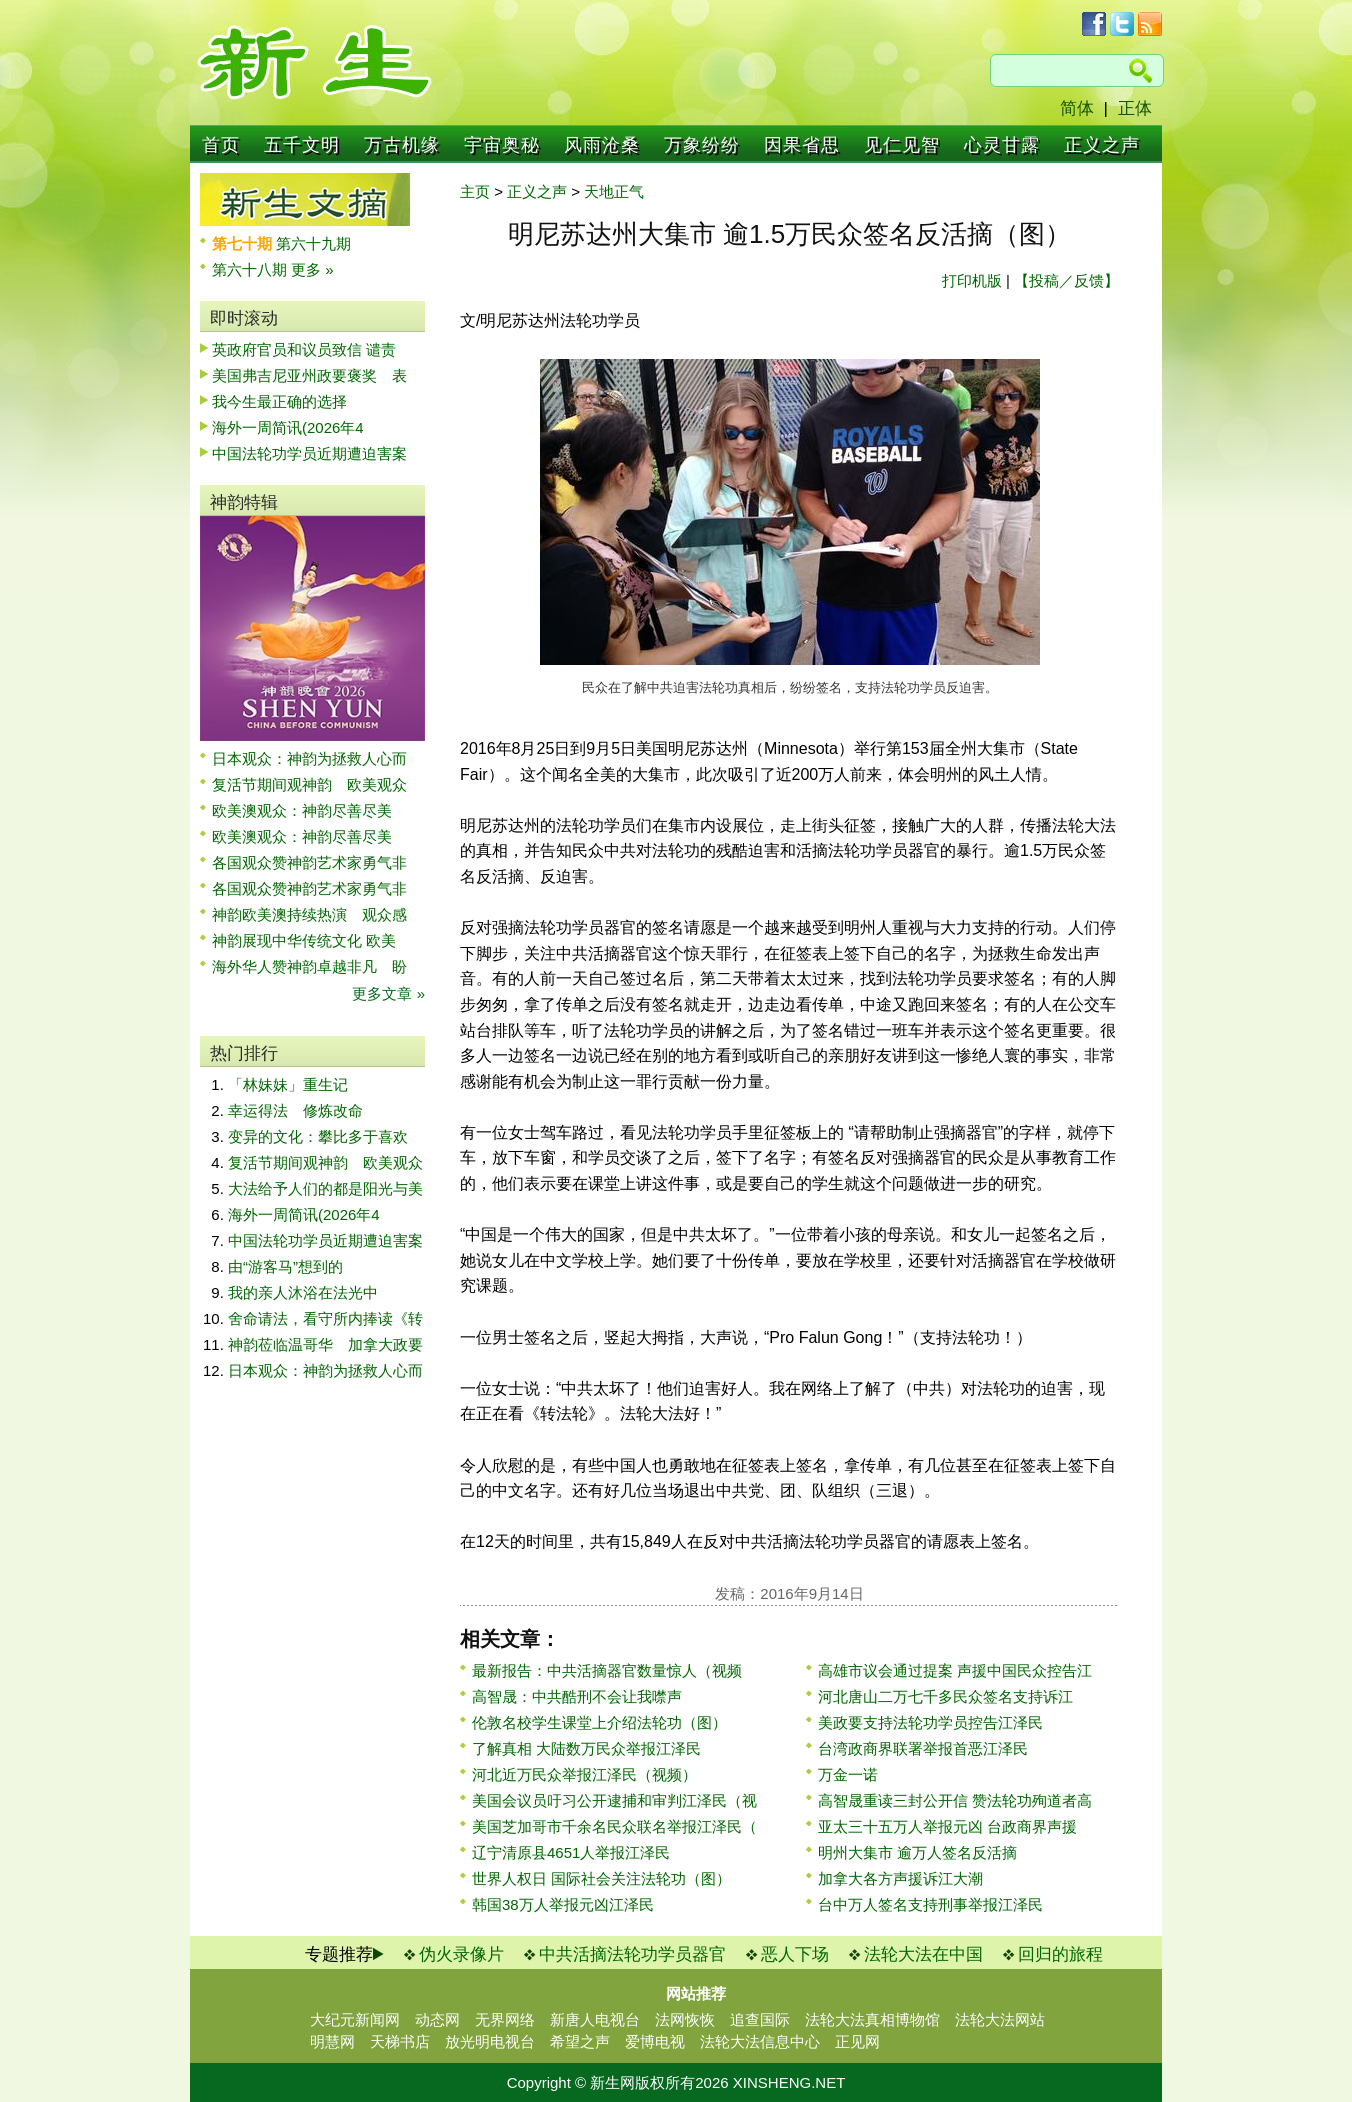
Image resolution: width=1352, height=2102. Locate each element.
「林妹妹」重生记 (288, 1084)
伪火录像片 (461, 1954)
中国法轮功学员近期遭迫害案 (309, 453)
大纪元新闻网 (355, 2019)
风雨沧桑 (602, 145)
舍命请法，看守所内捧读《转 (325, 1318)
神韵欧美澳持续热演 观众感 (309, 914)
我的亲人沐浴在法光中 (303, 1292)
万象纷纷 (702, 145)
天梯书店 (400, 2041)
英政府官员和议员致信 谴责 (304, 349)
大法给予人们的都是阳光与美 (325, 1188)
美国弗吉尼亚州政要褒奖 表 (309, 375)
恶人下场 (795, 1954)
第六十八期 (251, 269)
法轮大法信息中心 (760, 2041)
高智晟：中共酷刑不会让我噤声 (577, 1696)
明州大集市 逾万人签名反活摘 (917, 1852)
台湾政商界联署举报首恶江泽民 (923, 1748)
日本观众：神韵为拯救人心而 (309, 758)
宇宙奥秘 (502, 145)
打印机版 (972, 280)
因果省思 (802, 145)
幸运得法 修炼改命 (295, 1110)
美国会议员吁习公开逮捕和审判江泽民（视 (614, 1800)
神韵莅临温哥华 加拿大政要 (325, 1344)
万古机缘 (402, 145)
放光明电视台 (490, 2041)
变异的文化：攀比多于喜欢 (318, 1136)
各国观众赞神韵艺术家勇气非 (309, 862)
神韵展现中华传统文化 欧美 (304, 940)
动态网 (437, 2019)
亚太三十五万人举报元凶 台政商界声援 (947, 1826)
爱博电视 (655, 2041)
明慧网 (332, 2041)
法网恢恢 (685, 2019)
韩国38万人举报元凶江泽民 (563, 1904)
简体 (1077, 108)
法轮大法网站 (1000, 2019)
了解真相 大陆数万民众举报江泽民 (586, 1748)
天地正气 (614, 191)
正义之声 (1102, 145)
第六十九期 (313, 243)
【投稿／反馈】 (1066, 280)
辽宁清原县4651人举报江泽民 (571, 1852)
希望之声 (580, 2041)
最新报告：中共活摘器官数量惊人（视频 (607, 1670)
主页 (475, 191)
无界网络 (505, 2019)
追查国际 (760, 2019)
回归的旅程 (1060, 1954)
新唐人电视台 (595, 2019)
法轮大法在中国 (923, 1954)
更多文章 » (388, 993)
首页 (221, 145)
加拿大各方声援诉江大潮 (900, 1878)
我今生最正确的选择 (279, 401)
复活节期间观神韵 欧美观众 (309, 784)
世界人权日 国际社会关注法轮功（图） (601, 1878)
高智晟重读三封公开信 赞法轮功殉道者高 (955, 1800)
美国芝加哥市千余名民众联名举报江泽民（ (614, 1826)
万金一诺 (848, 1774)
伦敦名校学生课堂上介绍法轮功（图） (599, 1722)
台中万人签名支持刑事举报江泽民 (930, 1904)
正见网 (857, 2041)
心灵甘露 (1002, 145)
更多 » (312, 269)
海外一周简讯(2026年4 (288, 427)
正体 (1135, 108)
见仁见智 (902, 145)
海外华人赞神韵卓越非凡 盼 (309, 966)
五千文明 (302, 145)
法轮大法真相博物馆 (872, 2019)
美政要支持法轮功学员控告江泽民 (930, 1722)
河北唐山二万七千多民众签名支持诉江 (945, 1696)
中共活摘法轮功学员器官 (632, 1954)
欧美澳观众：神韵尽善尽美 (309, 810)
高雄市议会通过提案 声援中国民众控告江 (955, 1670)
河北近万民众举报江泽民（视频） (584, 1774)
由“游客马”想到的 (285, 1266)
